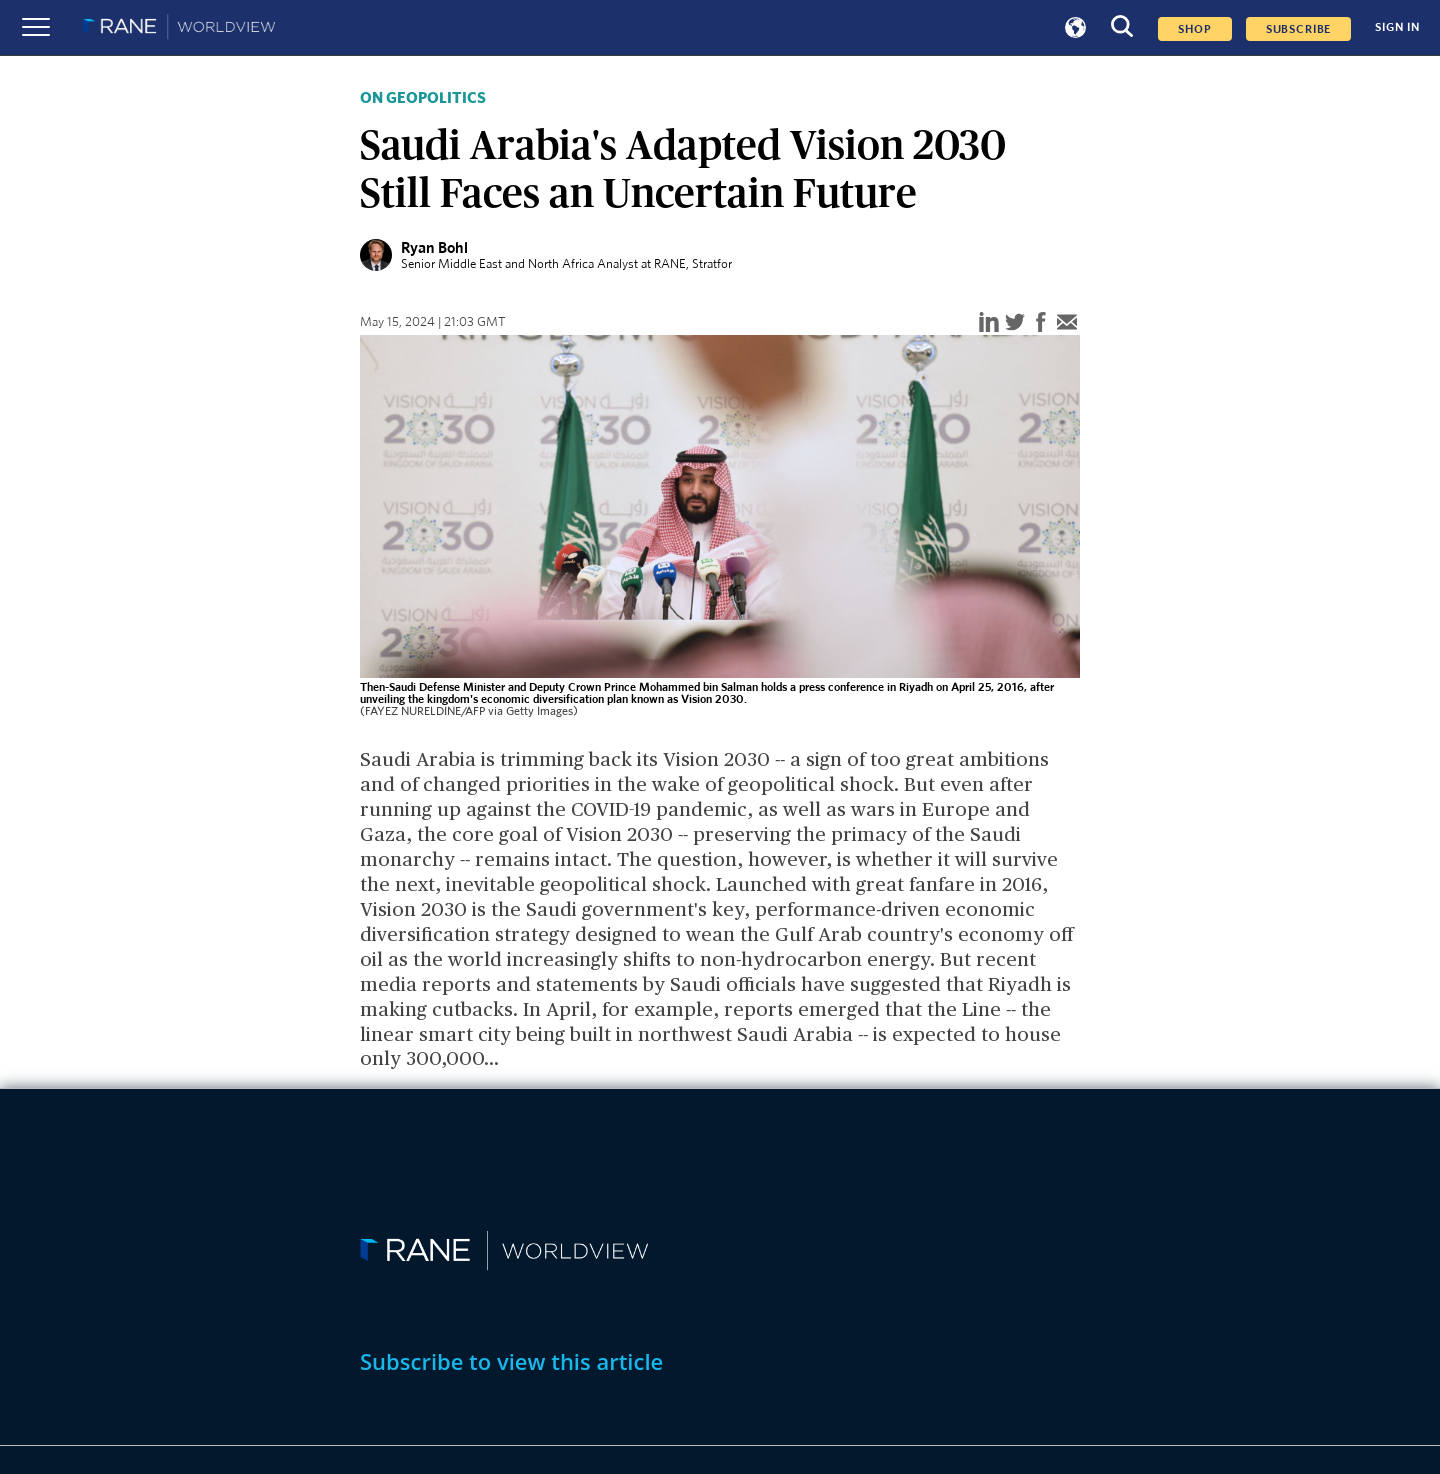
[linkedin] (989, 323)
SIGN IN (1397, 27)
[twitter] (1015, 323)
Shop (1194, 29)
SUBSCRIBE (1299, 29)
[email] (1067, 323)
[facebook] (1041, 323)
